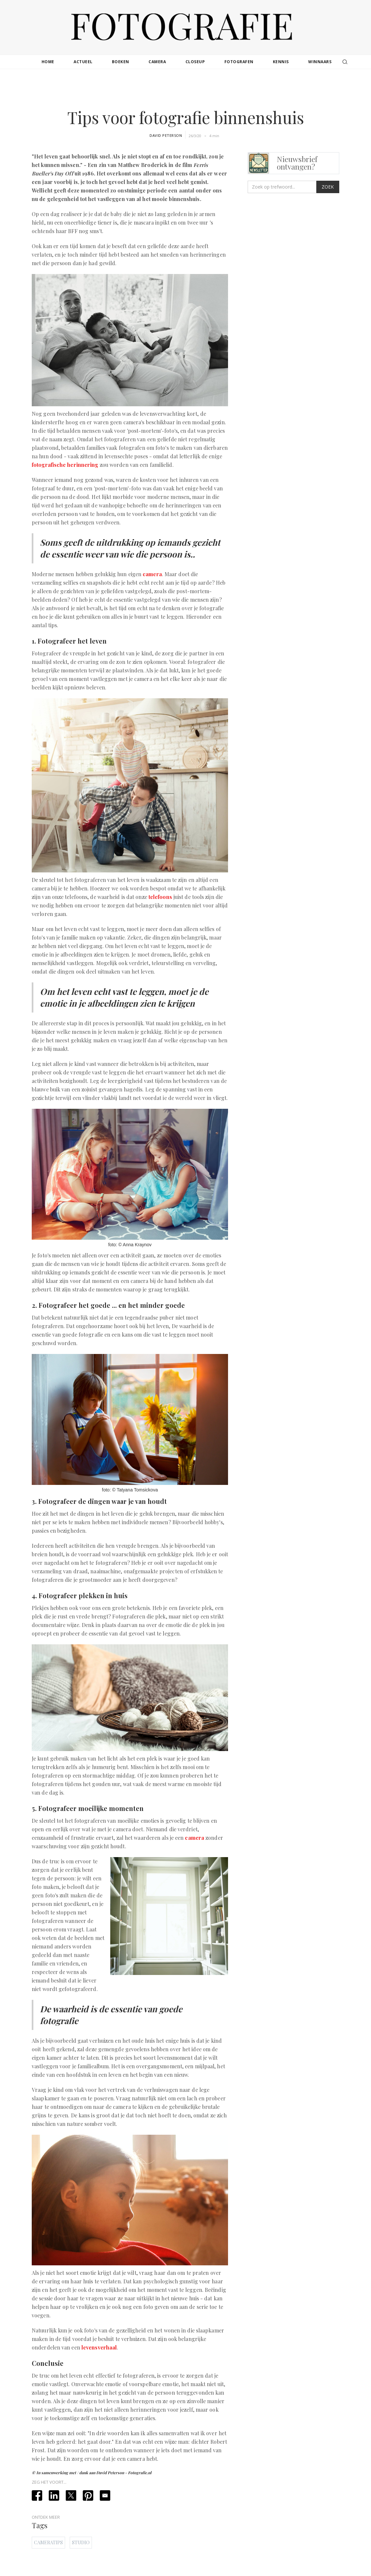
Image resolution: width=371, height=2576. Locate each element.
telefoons (160, 896)
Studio (81, 2542)
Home (48, 61)
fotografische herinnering (65, 464)
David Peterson (166, 135)
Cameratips (48, 2542)
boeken (120, 61)
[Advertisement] (185, 90)
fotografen (239, 61)
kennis (281, 61)
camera (157, 61)
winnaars (319, 61)
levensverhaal (99, 2347)
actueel (83, 61)
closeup (195, 61)
